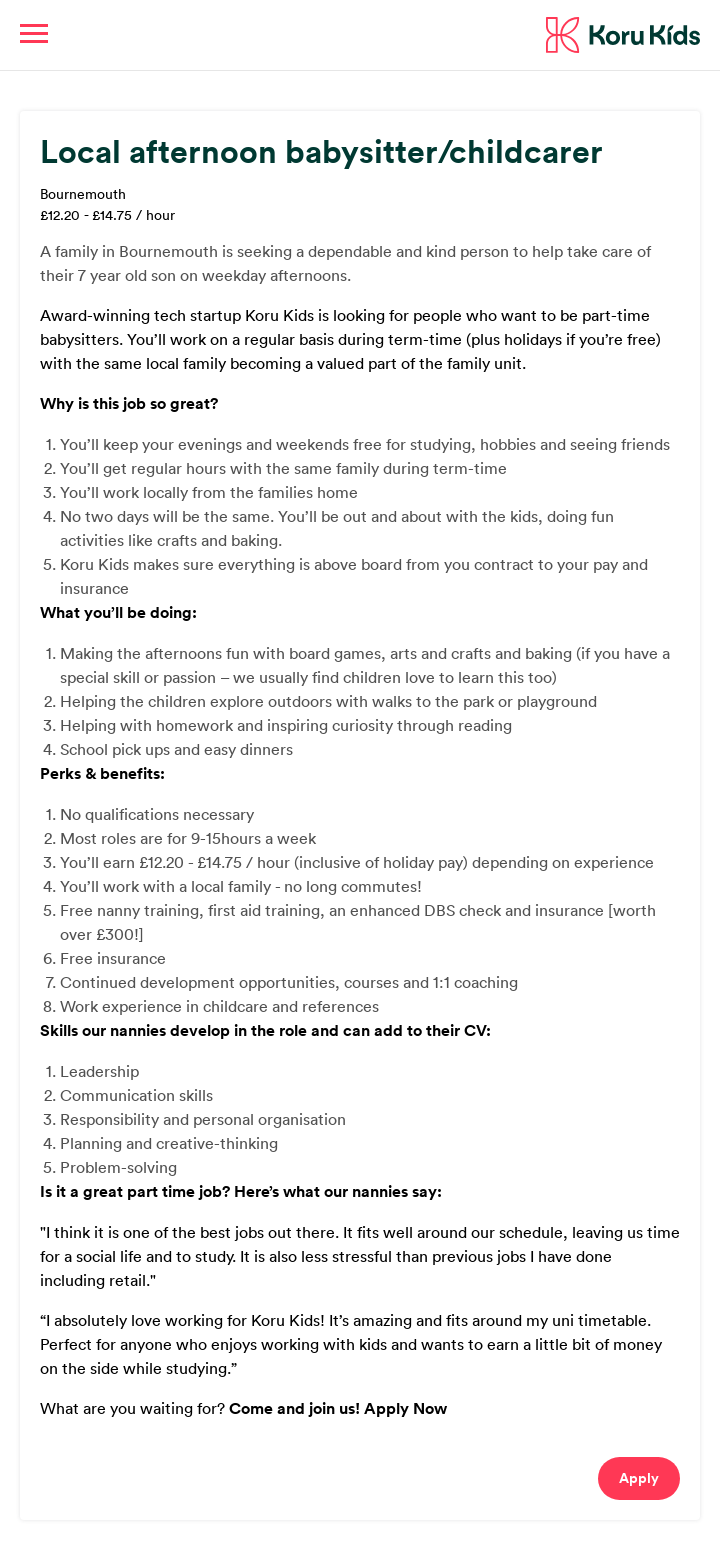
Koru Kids (623, 35)
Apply (639, 1478)
